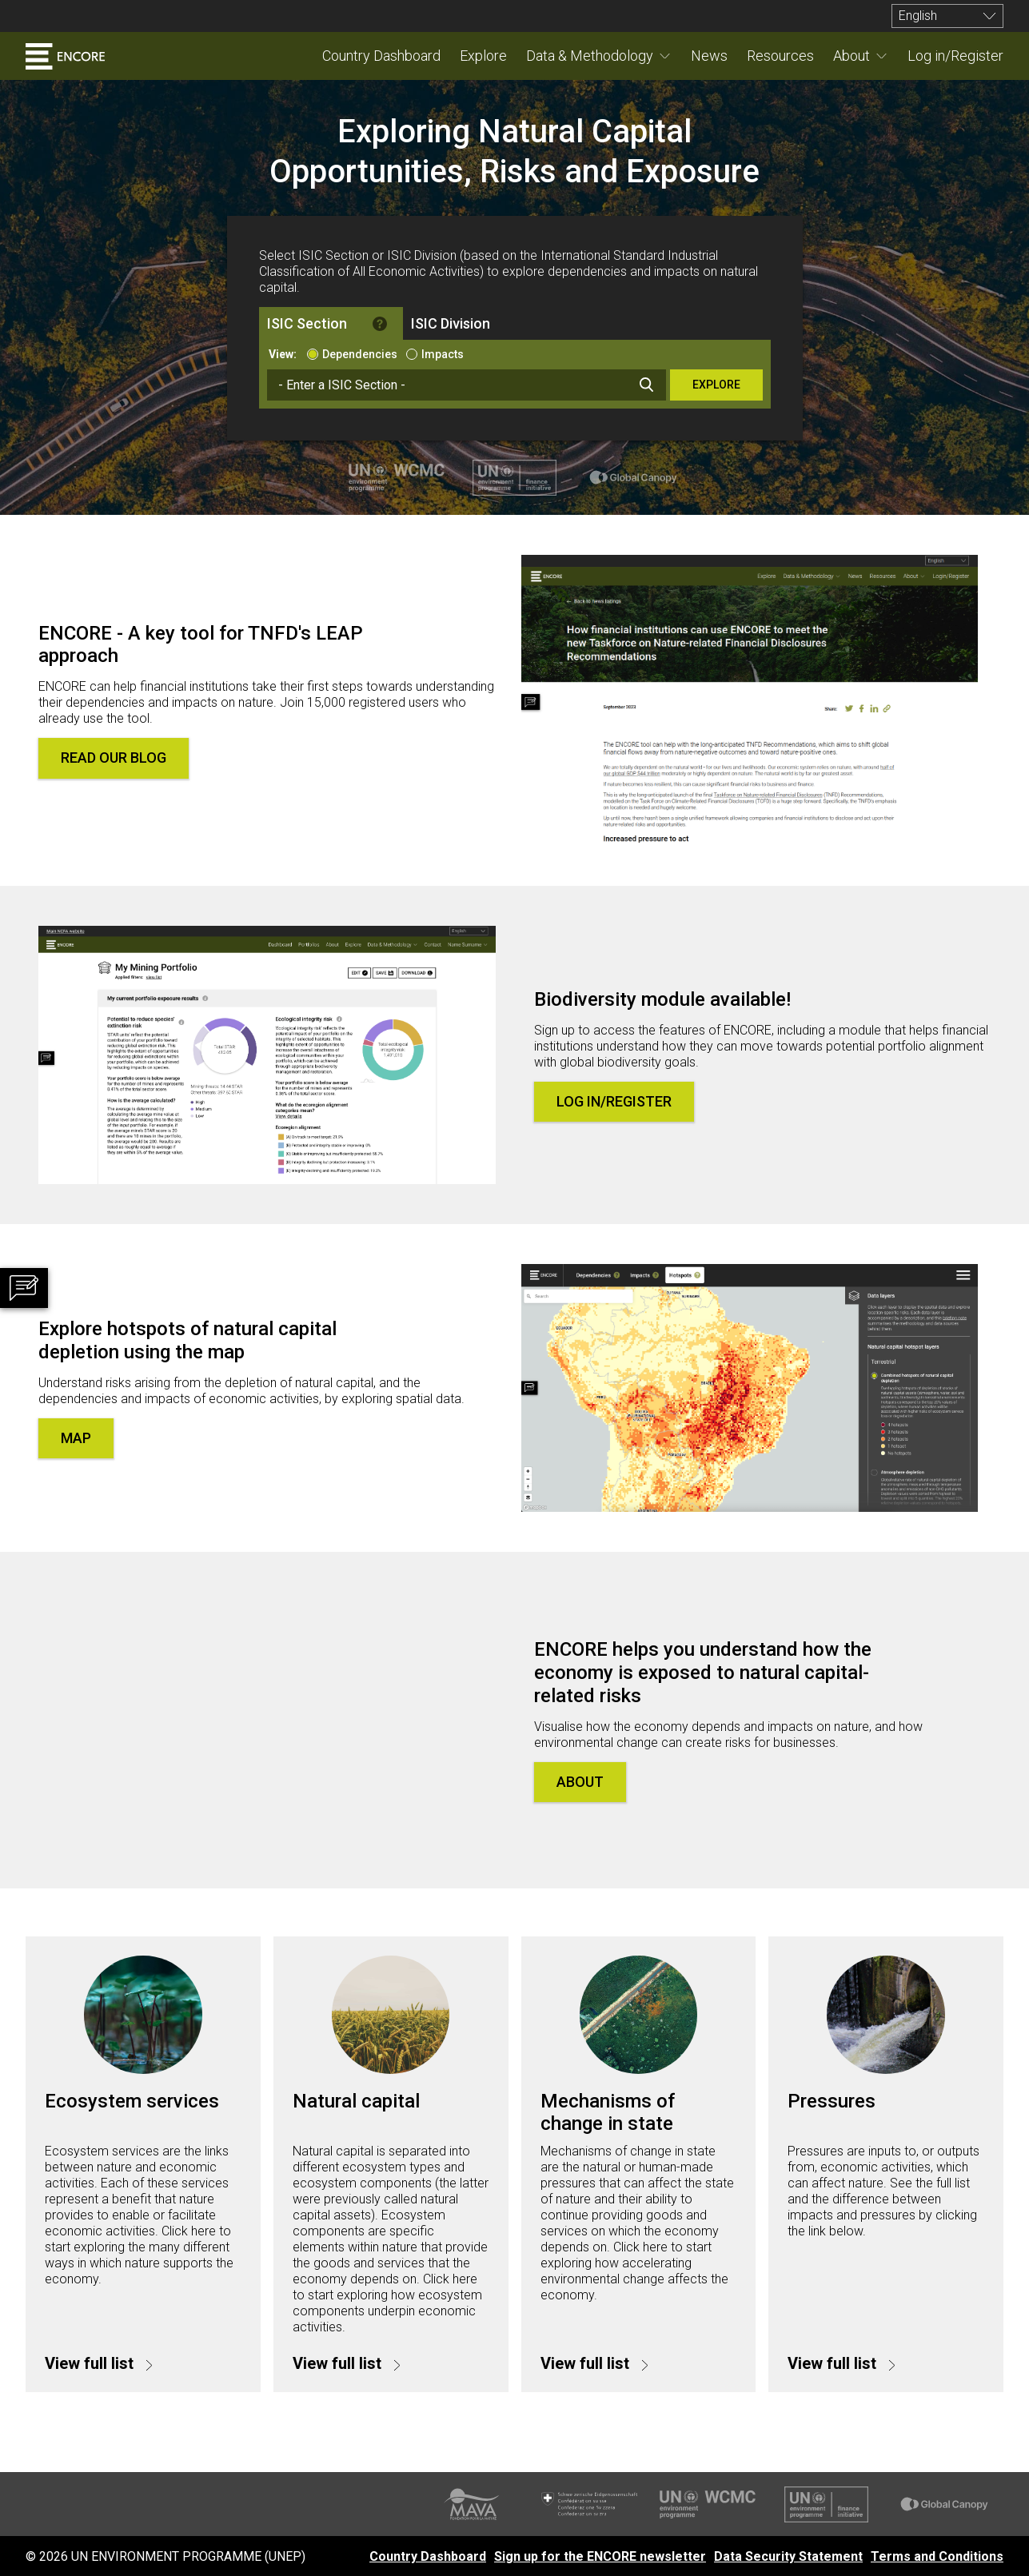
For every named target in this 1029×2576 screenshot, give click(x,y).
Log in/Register (614, 1101)
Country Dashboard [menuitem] (381, 55)
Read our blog (113, 757)
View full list (91, 2363)
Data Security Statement (788, 2556)
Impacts (442, 354)
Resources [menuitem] (780, 55)
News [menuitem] (709, 55)
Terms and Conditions (937, 2556)
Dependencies (359, 354)
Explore (716, 384)
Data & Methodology (589, 55)
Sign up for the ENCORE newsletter (600, 2556)
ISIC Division (450, 323)
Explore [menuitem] (483, 55)
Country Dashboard (427, 2556)
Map (76, 1438)
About (851, 55)
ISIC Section (307, 323)
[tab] (331, 323)
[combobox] (466, 385)
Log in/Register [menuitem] (955, 55)
